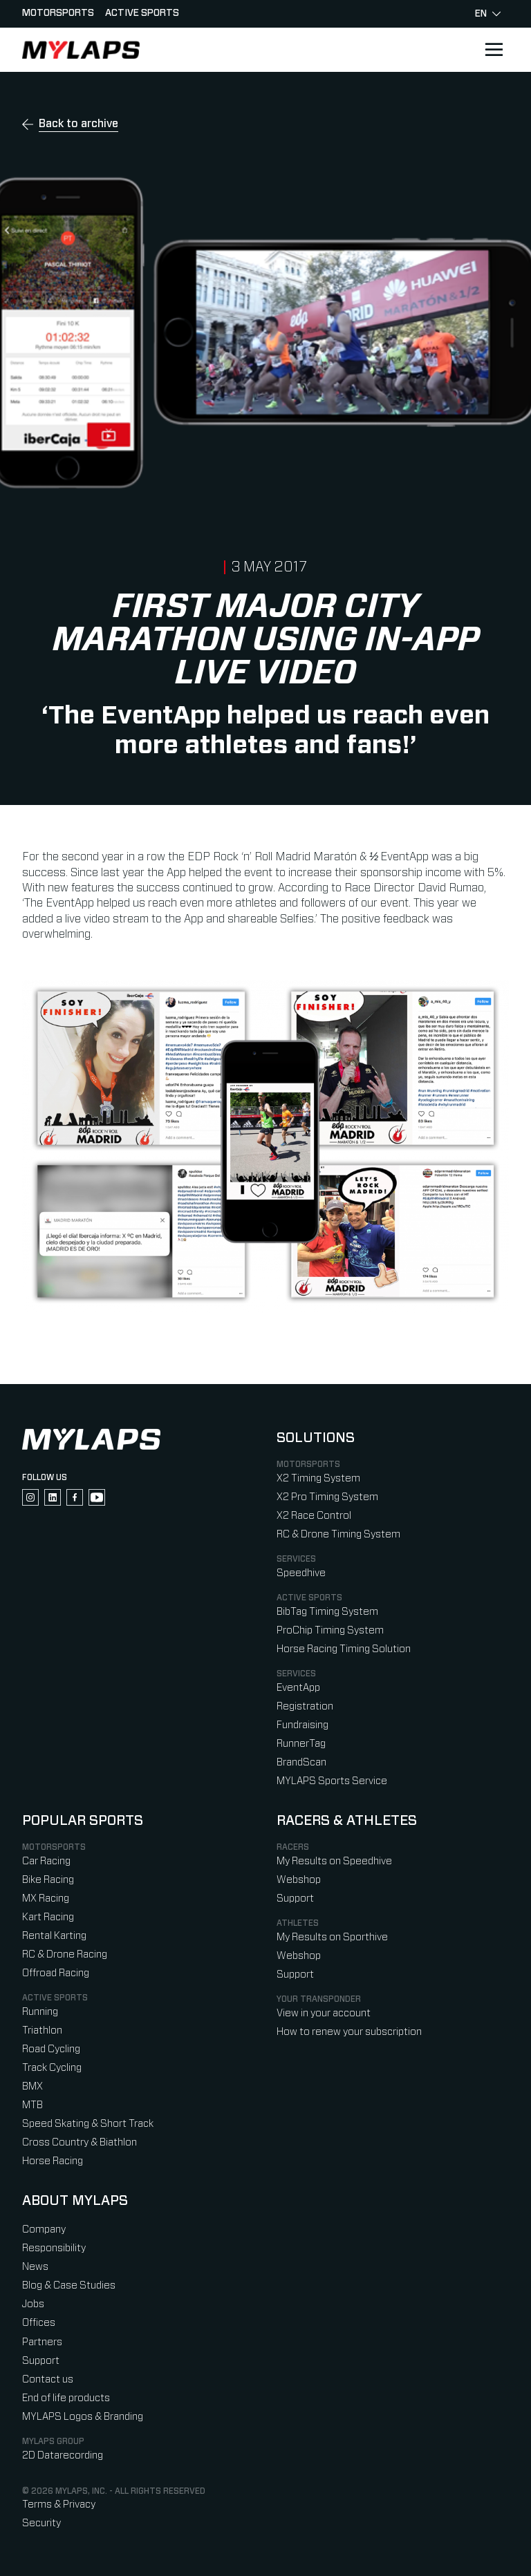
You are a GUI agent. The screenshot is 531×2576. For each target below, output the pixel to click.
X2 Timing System (318, 1478)
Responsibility (54, 2248)
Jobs (33, 2304)
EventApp (298, 1688)
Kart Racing (48, 1917)
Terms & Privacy (58, 2504)
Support (295, 1898)
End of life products (66, 2398)
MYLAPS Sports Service (332, 1781)
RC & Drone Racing (64, 1954)
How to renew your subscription (349, 2032)
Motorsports (58, 13)
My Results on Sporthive (332, 1937)
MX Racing (45, 1898)
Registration (305, 1706)
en (488, 14)
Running (40, 2012)
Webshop (299, 1880)
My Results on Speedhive (334, 1861)
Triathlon (42, 2030)
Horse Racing (52, 2161)
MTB (32, 2105)
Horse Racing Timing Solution (344, 1649)
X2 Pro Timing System (327, 1497)
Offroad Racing (55, 1973)
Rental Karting (54, 1936)
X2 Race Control (314, 1515)
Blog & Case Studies (68, 2285)
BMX (32, 2086)
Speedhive (301, 1573)
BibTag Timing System (327, 1612)
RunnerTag (301, 1744)
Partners (42, 2342)
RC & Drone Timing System (338, 1534)
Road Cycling (51, 2049)
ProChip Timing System (330, 1630)
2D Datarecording (62, 2455)
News (35, 2267)
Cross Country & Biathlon (79, 2142)
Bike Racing (48, 1880)
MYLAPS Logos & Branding (82, 2417)
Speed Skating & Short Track (87, 2124)
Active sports (142, 13)
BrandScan (301, 1762)
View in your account (324, 2013)
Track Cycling (52, 2068)
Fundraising (302, 1725)
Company (44, 2229)
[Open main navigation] (493, 50)
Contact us (47, 2379)
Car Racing (46, 1861)
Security (41, 2523)
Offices (38, 2323)
